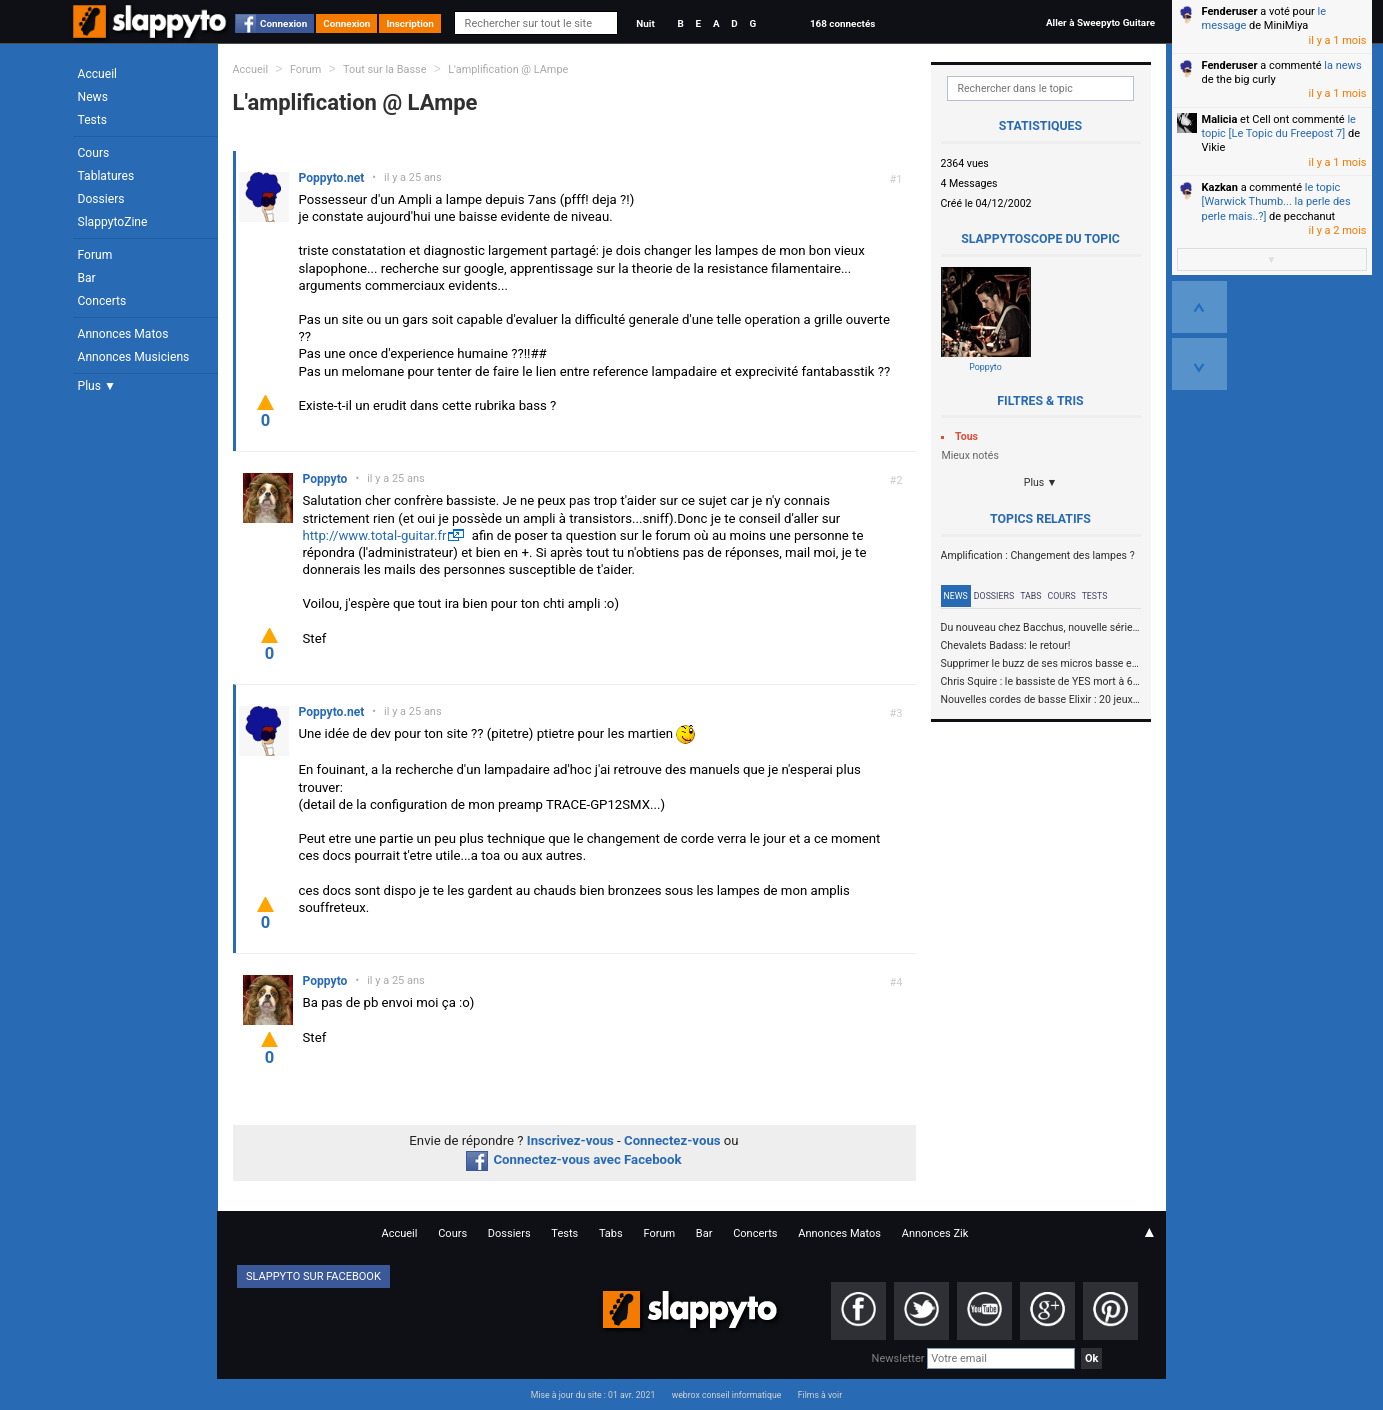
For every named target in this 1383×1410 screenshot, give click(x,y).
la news (1342, 65)
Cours (94, 153)
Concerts (102, 301)
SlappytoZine (113, 222)
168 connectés (842, 23)
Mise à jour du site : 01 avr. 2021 (593, 1395)
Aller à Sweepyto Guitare (1100, 22)
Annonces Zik (935, 1233)
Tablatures (106, 176)
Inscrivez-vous (570, 1140)
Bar (87, 278)
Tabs (1030, 596)
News (93, 97)
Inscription (410, 23)
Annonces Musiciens (134, 357)
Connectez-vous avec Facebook (573, 1159)
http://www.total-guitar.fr (375, 535)
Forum (95, 255)
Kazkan (1220, 187)
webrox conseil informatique (727, 1395)
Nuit (645, 23)
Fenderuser (1230, 11)
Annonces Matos (123, 334)
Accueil (98, 74)
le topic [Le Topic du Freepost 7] (1279, 126)
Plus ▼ (97, 386)
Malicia (1220, 119)
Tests (92, 120)
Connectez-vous (672, 1140)
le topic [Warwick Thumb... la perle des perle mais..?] (1276, 202)
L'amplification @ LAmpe (508, 69)
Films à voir (820, 1395)
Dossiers (101, 199)
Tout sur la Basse (384, 69)
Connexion (283, 23)
